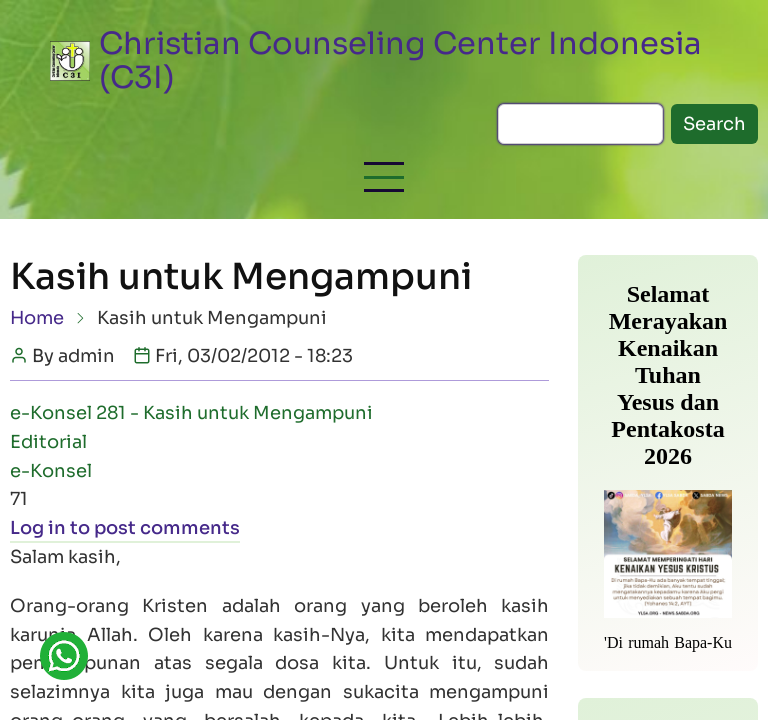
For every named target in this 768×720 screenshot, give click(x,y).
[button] (384, 177)
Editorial (48, 442)
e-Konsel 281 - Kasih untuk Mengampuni (191, 413)
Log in (38, 528)
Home (37, 318)
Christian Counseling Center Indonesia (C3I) (400, 60)
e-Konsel (51, 471)
